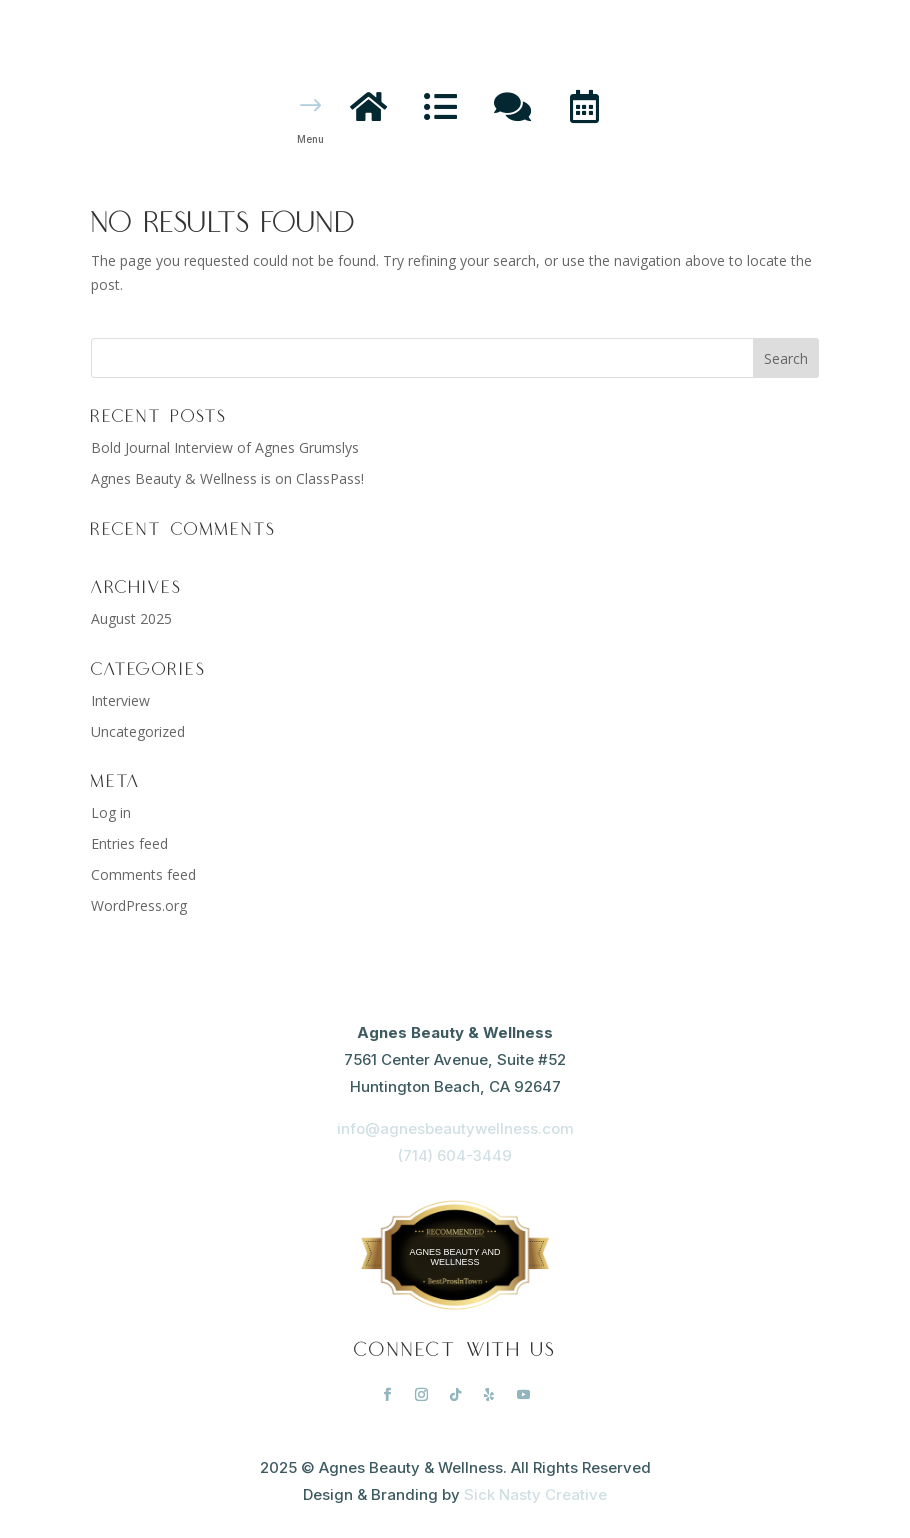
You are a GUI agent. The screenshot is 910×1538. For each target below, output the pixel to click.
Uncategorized (138, 731)
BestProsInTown (454, 1237)
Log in (111, 812)
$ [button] (311, 106)
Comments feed (143, 874)
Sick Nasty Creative (535, 1494)
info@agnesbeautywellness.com (455, 1128)
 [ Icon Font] (512, 105)
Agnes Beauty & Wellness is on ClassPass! (227, 478)
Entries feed (129, 843)
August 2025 (131, 618)
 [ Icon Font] (584, 105)
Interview (120, 700)
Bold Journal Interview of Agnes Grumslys (225, 447)
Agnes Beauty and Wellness (455, 1257)
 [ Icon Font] (368, 105)
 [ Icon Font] (440, 105)
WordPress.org (139, 905)
